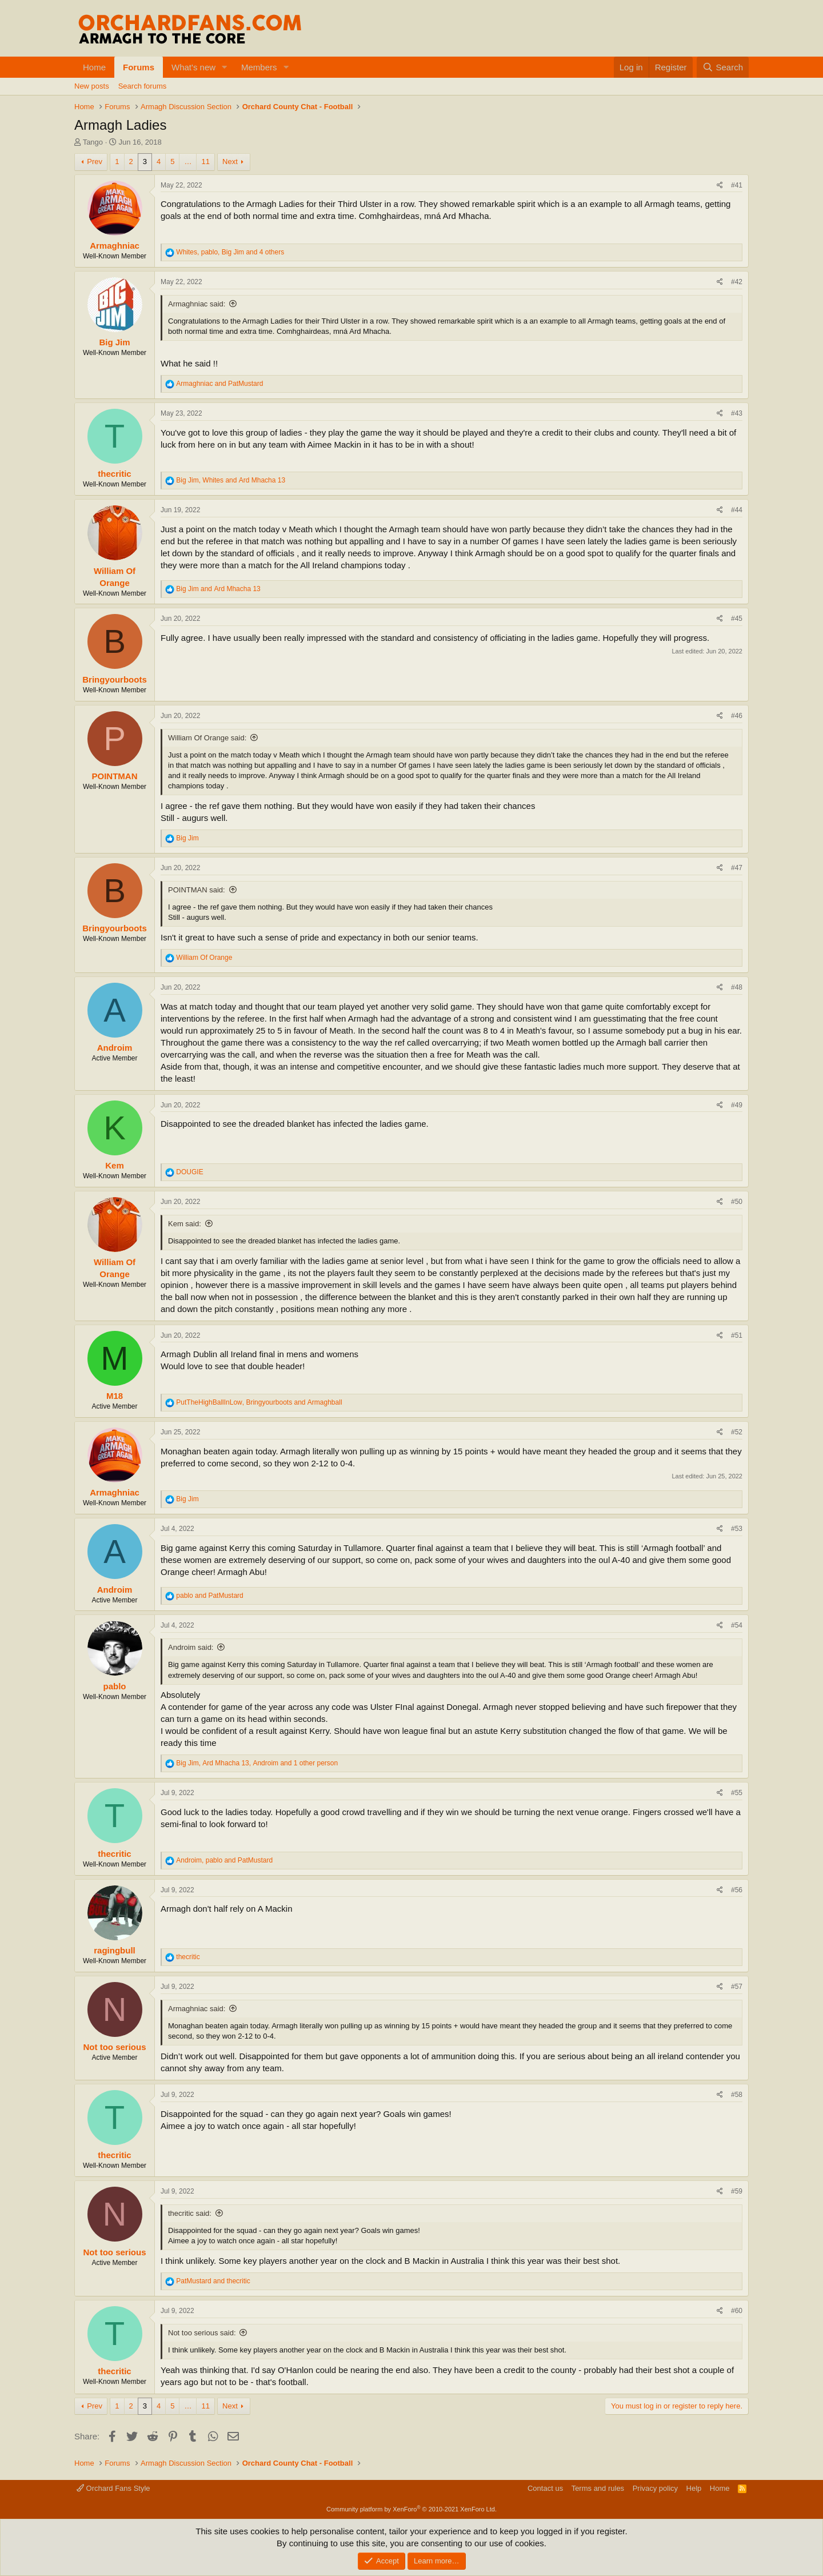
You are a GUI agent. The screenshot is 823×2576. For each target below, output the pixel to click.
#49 (736, 1105)
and (219, 384)
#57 (736, 1987)
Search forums (142, 86)
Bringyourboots (114, 679)
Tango (93, 142)
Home (94, 67)
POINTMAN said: (196, 890)
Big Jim (114, 342)
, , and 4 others (230, 252)
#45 (736, 619)
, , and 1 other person (257, 1763)
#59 (736, 2191)
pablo (114, 1686)
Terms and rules (598, 2488)
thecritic (114, 473)
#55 (736, 1793)
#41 (736, 185)
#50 (736, 1202)
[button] (225, 67)
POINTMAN (115, 776)
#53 (736, 1529)
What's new (193, 67)
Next (230, 161)
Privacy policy (655, 2488)
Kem (114, 1165)
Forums (138, 67)
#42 (736, 282)
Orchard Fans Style (113, 2488)
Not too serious (114, 2047)
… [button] (187, 161)
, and (230, 480)
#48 (736, 987)
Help (694, 2488)
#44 (736, 510)
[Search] (723, 67)
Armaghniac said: (196, 304)
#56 (736, 1890)
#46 (736, 716)
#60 (736, 2311)
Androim (115, 1047)
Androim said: (190, 1647)
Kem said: (184, 1223)
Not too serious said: (202, 2332)
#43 (736, 413)
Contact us (545, 2488)
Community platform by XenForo (411, 2509)
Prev (94, 161)
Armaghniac (114, 245)
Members (259, 67)
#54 (736, 1625)
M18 (114, 1396)
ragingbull (114, 1950)
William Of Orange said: (207, 737)
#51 (736, 1335)
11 (205, 161)
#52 (736, 1432)
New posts (91, 86)
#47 (736, 868)
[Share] (720, 185)
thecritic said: (189, 2213)
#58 (736, 2095)
